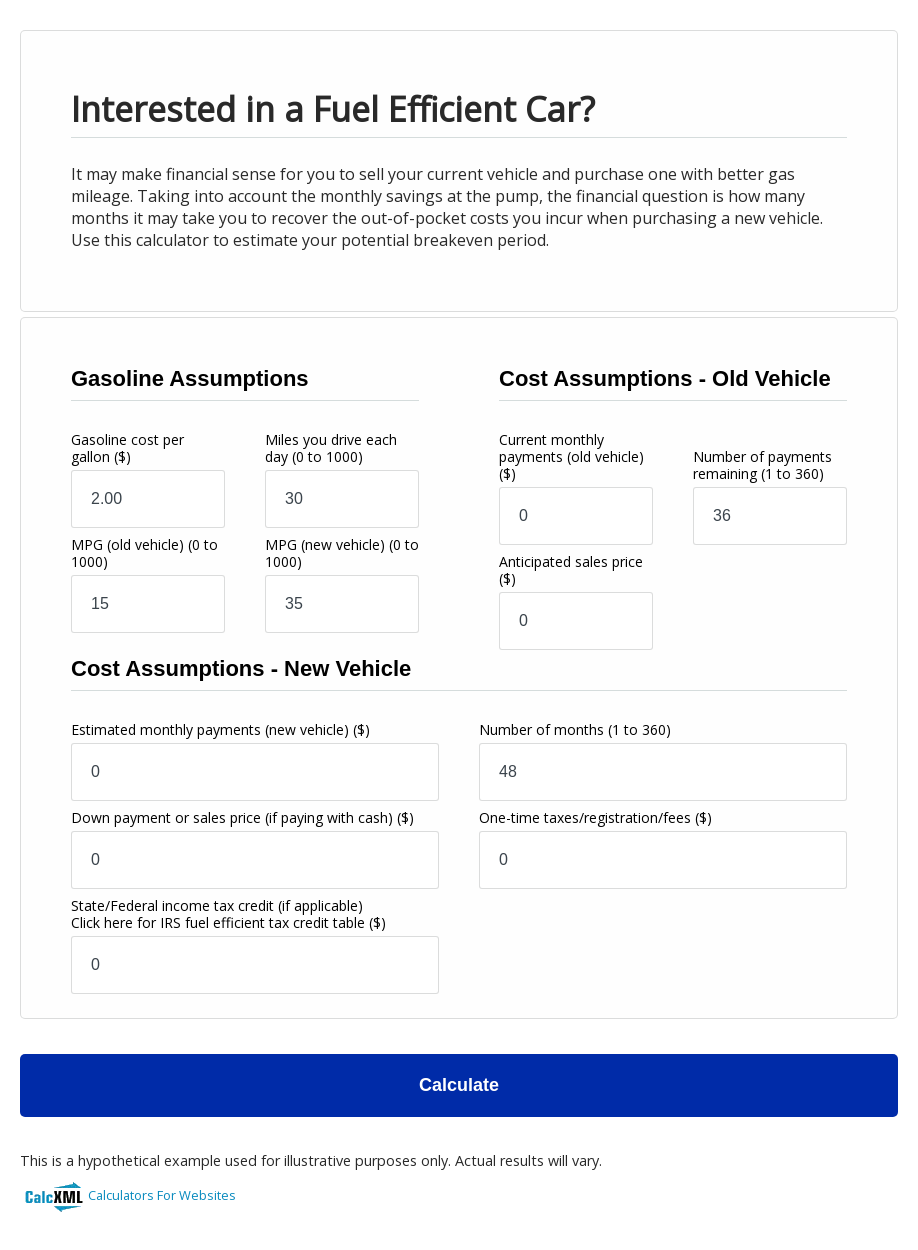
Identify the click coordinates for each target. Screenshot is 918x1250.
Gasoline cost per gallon (127, 448)
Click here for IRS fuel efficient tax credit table (218, 922)
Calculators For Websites (162, 1195)
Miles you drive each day (331, 448)
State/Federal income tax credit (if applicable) (228, 914)
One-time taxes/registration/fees (595, 817)
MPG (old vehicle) (144, 553)
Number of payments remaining (762, 465)
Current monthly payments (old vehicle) (571, 456)
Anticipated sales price (571, 570)
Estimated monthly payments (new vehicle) (220, 729)
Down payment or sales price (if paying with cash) (242, 817)
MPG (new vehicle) (342, 553)
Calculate (459, 1085)
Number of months (575, 729)
